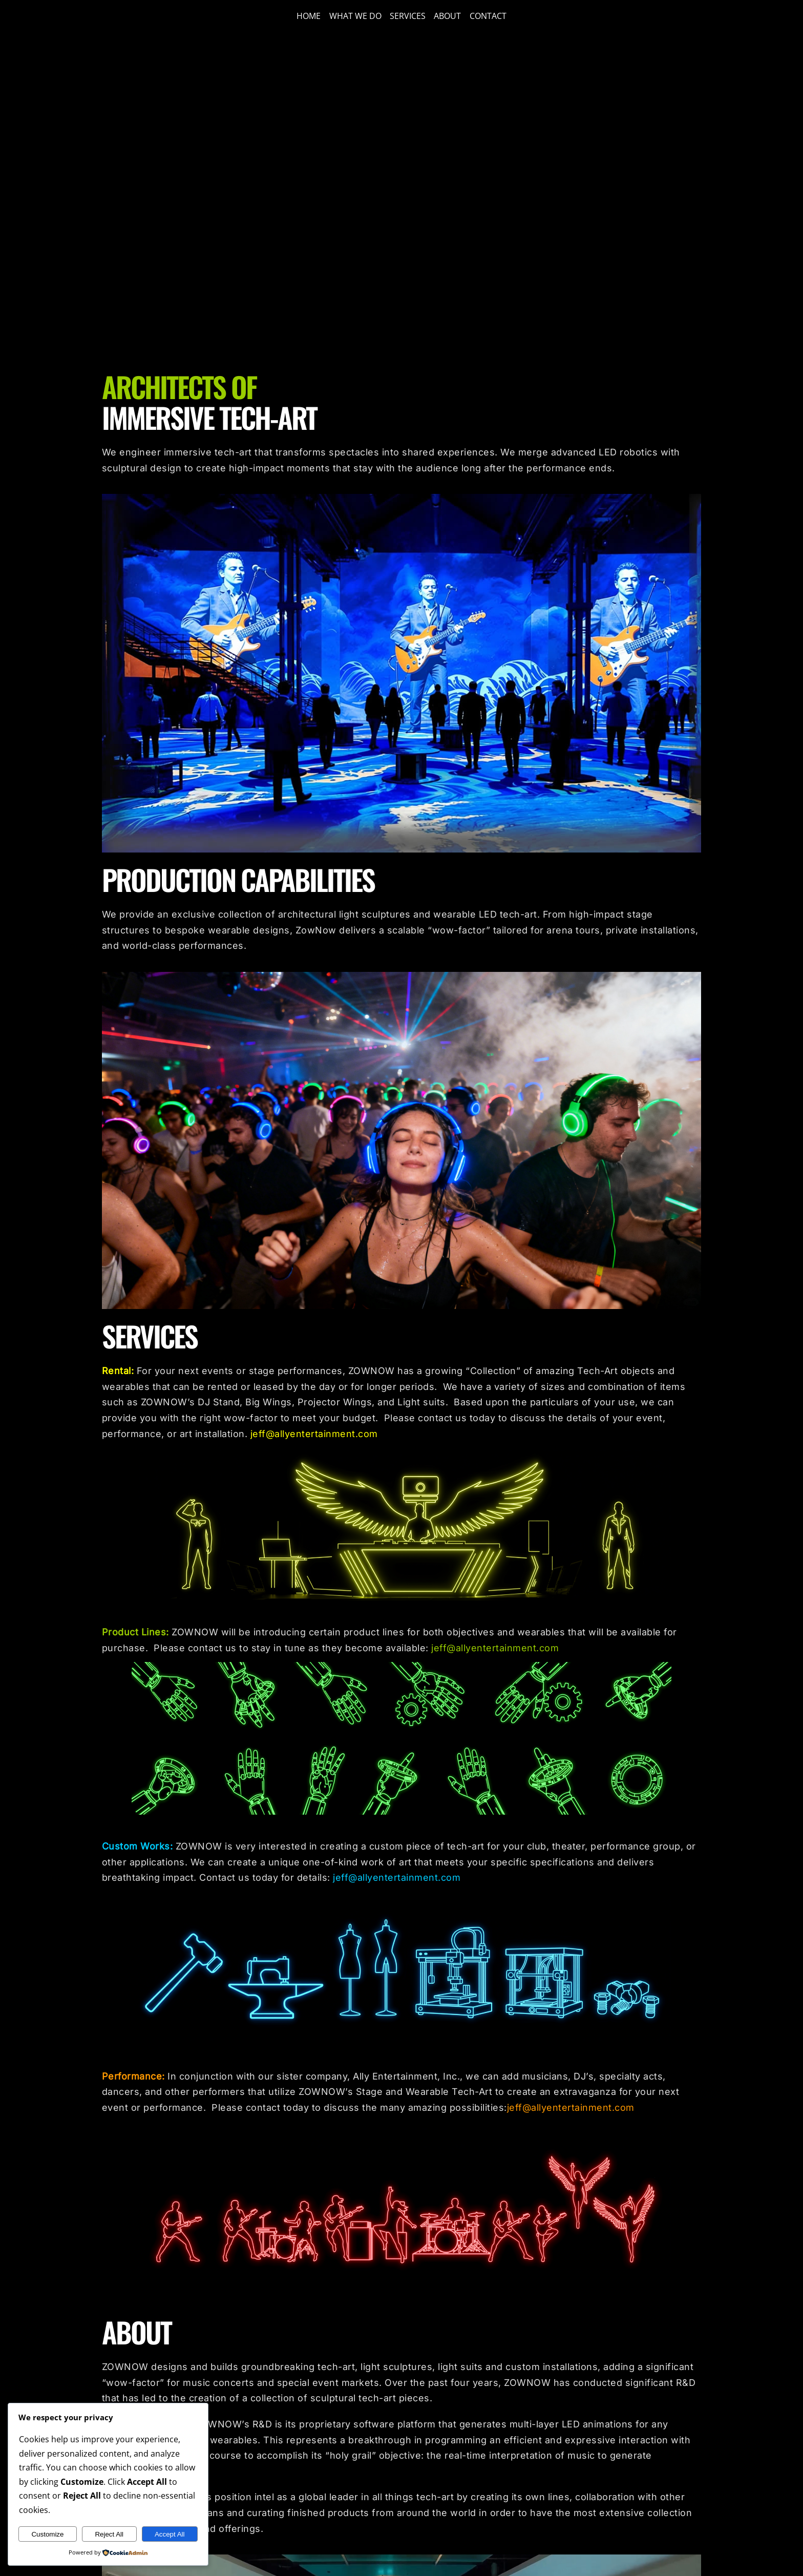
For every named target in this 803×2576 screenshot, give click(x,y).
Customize (47, 2534)
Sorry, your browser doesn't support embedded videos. (401, 199)
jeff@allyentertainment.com (314, 1433)
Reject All (109, 2534)
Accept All (170, 2534)
